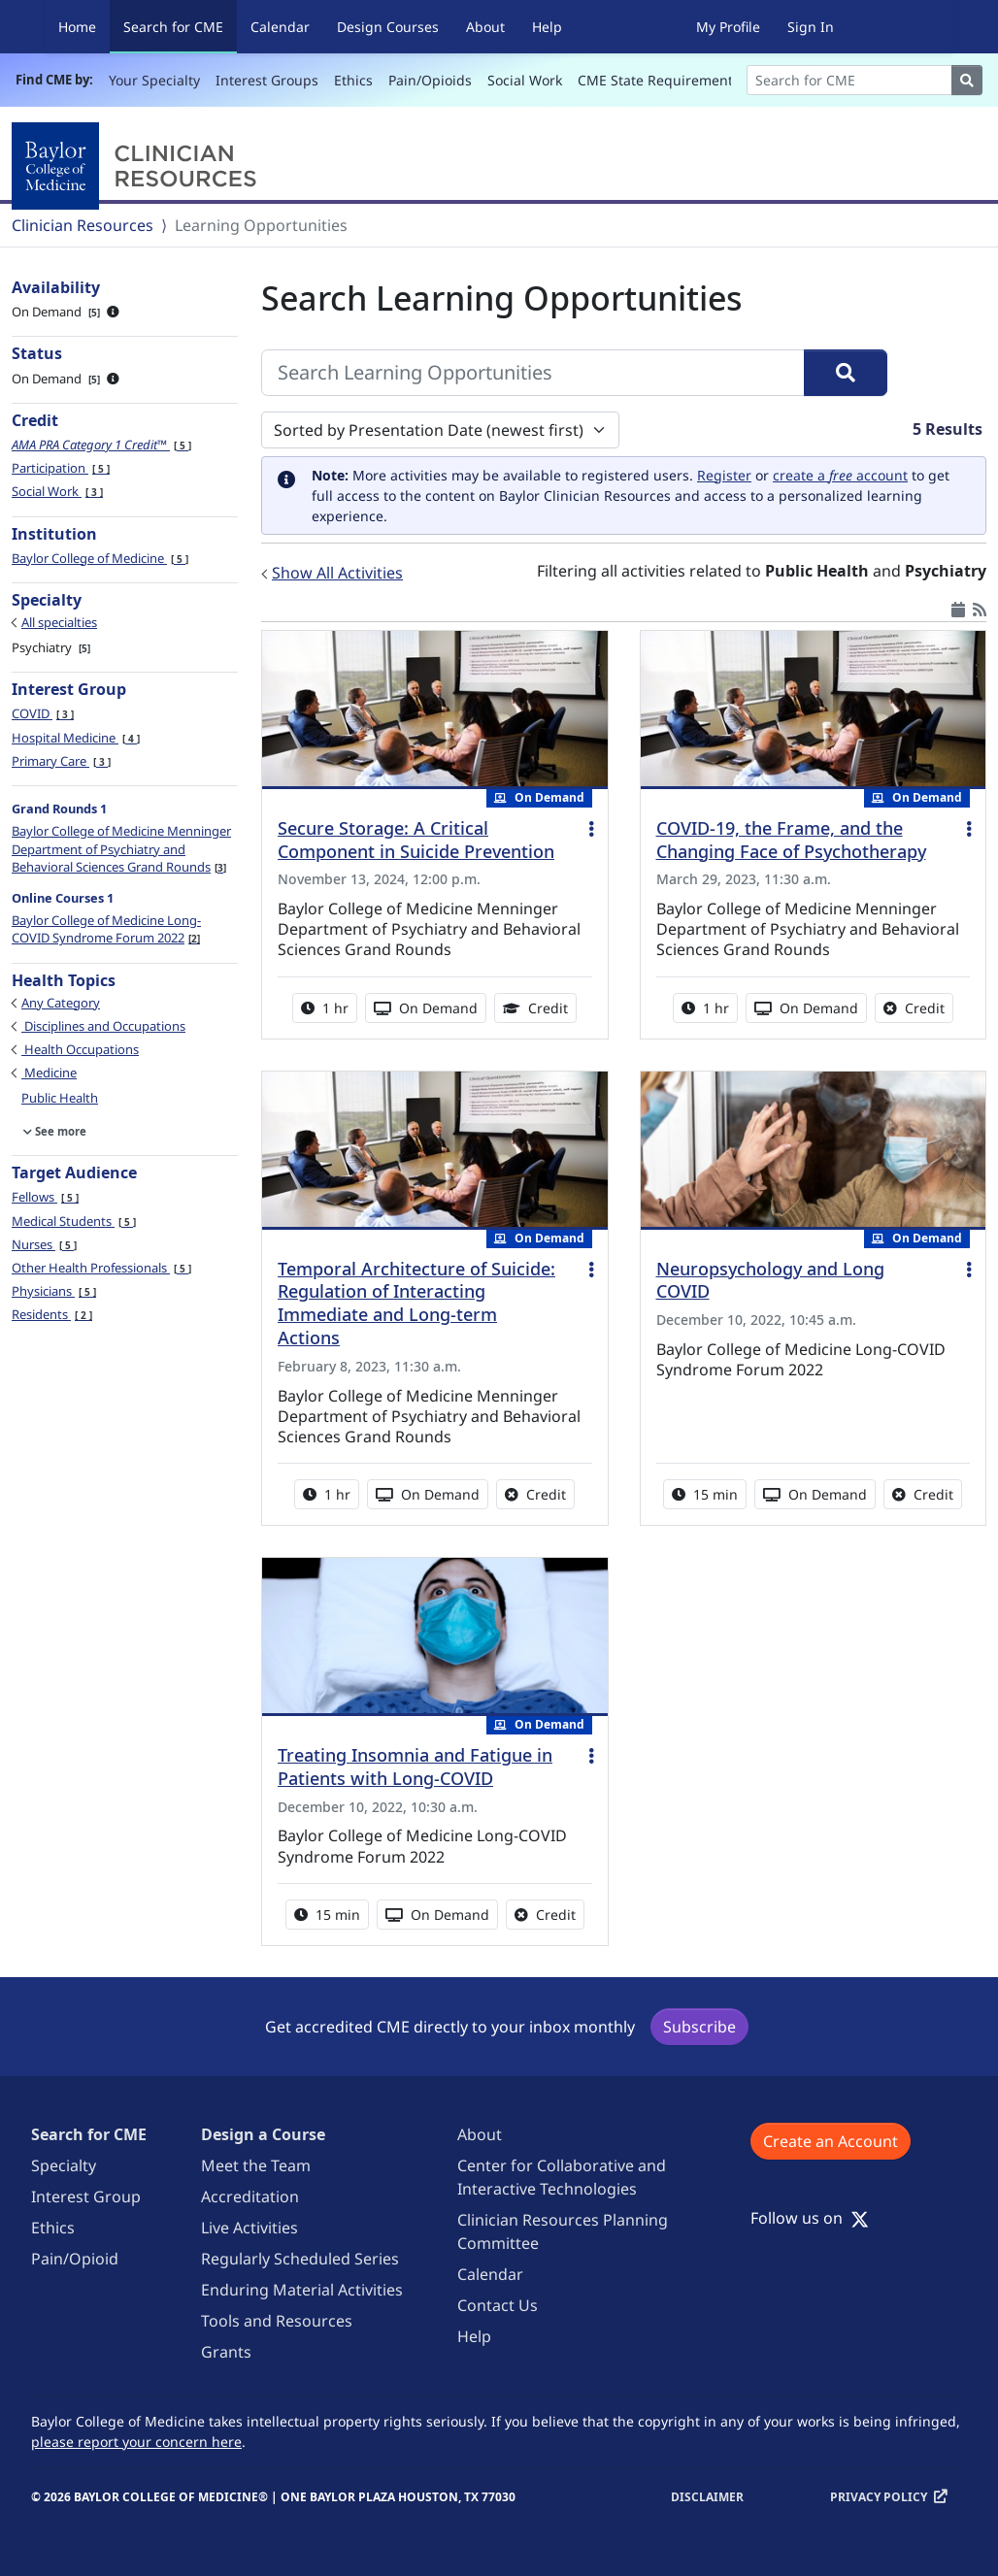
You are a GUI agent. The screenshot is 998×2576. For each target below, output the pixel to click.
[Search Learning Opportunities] (533, 372)
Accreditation (250, 2196)
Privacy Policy (878, 2497)
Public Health (59, 1097)
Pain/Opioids (430, 80)
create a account (840, 475)
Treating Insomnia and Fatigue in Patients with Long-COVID (415, 1766)
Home (77, 26)
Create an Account (830, 2141)
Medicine (49, 1072)
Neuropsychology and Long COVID (770, 1280)
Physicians (54, 1291)
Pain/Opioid (74, 2258)
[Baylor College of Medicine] (138, 166)
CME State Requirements (659, 80)
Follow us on (809, 2218)
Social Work (524, 80)
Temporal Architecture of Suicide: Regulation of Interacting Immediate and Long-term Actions (416, 1303)
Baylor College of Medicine (100, 558)
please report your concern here (136, 2441)
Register (724, 475)
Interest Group (86, 2196)
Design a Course (263, 2134)
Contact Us (497, 2305)
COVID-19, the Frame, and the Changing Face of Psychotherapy (791, 839)
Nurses (44, 1244)
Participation (61, 468)
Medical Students (74, 1221)
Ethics (353, 80)
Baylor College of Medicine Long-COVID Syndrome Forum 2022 (106, 928)
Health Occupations (80, 1049)
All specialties (59, 622)
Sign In (810, 26)
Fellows (45, 1196)
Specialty (63, 2165)
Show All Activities (337, 572)
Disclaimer (707, 2497)
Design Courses (388, 26)
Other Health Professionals (101, 1267)
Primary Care (61, 761)
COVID (43, 713)
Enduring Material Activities (302, 2289)
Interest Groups (267, 80)
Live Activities (249, 2227)
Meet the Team (256, 2165)
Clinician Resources (82, 225)
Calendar (280, 26)
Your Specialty (154, 80)
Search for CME (180, 26)
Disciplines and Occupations (103, 1026)
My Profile (728, 26)
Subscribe (699, 2026)
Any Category (60, 1002)
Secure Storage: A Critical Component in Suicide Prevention (416, 839)
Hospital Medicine (76, 737)
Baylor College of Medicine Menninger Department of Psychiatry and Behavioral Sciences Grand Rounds (121, 848)
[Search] (849, 80)
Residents (52, 1314)
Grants (226, 2351)
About (485, 26)
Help (547, 26)
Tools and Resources (276, 2320)
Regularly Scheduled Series (300, 2258)
